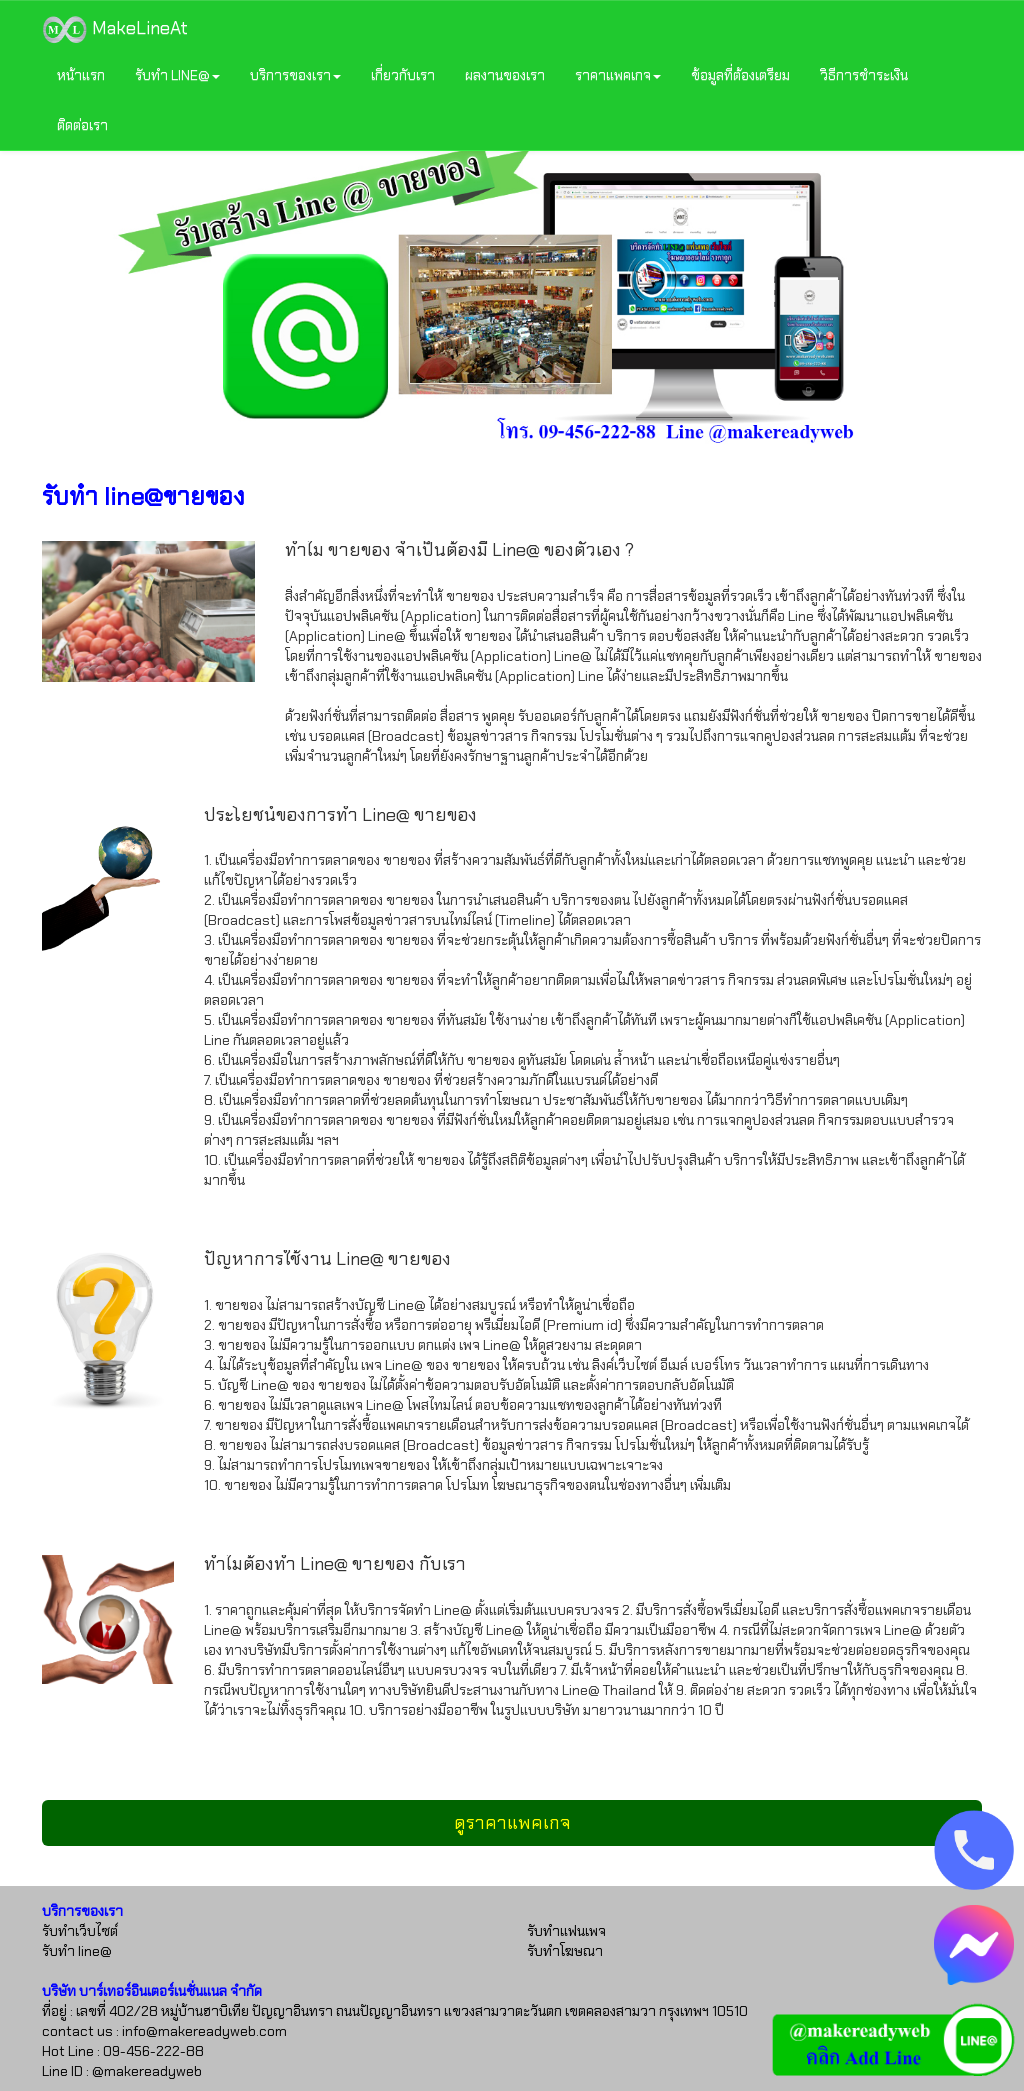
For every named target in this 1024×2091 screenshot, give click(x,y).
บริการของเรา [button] (295, 75)
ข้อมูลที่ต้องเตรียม (740, 75)
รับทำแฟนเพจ (566, 1931)
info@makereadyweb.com (204, 2031)
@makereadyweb (147, 2071)
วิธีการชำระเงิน (864, 75)
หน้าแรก (81, 75)
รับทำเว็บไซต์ (80, 1931)
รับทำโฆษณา (565, 1951)
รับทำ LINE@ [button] (177, 75)
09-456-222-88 (153, 2051)
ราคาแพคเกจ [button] (618, 75)
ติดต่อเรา (82, 125)
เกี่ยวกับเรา (403, 75)
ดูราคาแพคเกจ (512, 1823)
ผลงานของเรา (505, 75)
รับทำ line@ (77, 1951)
